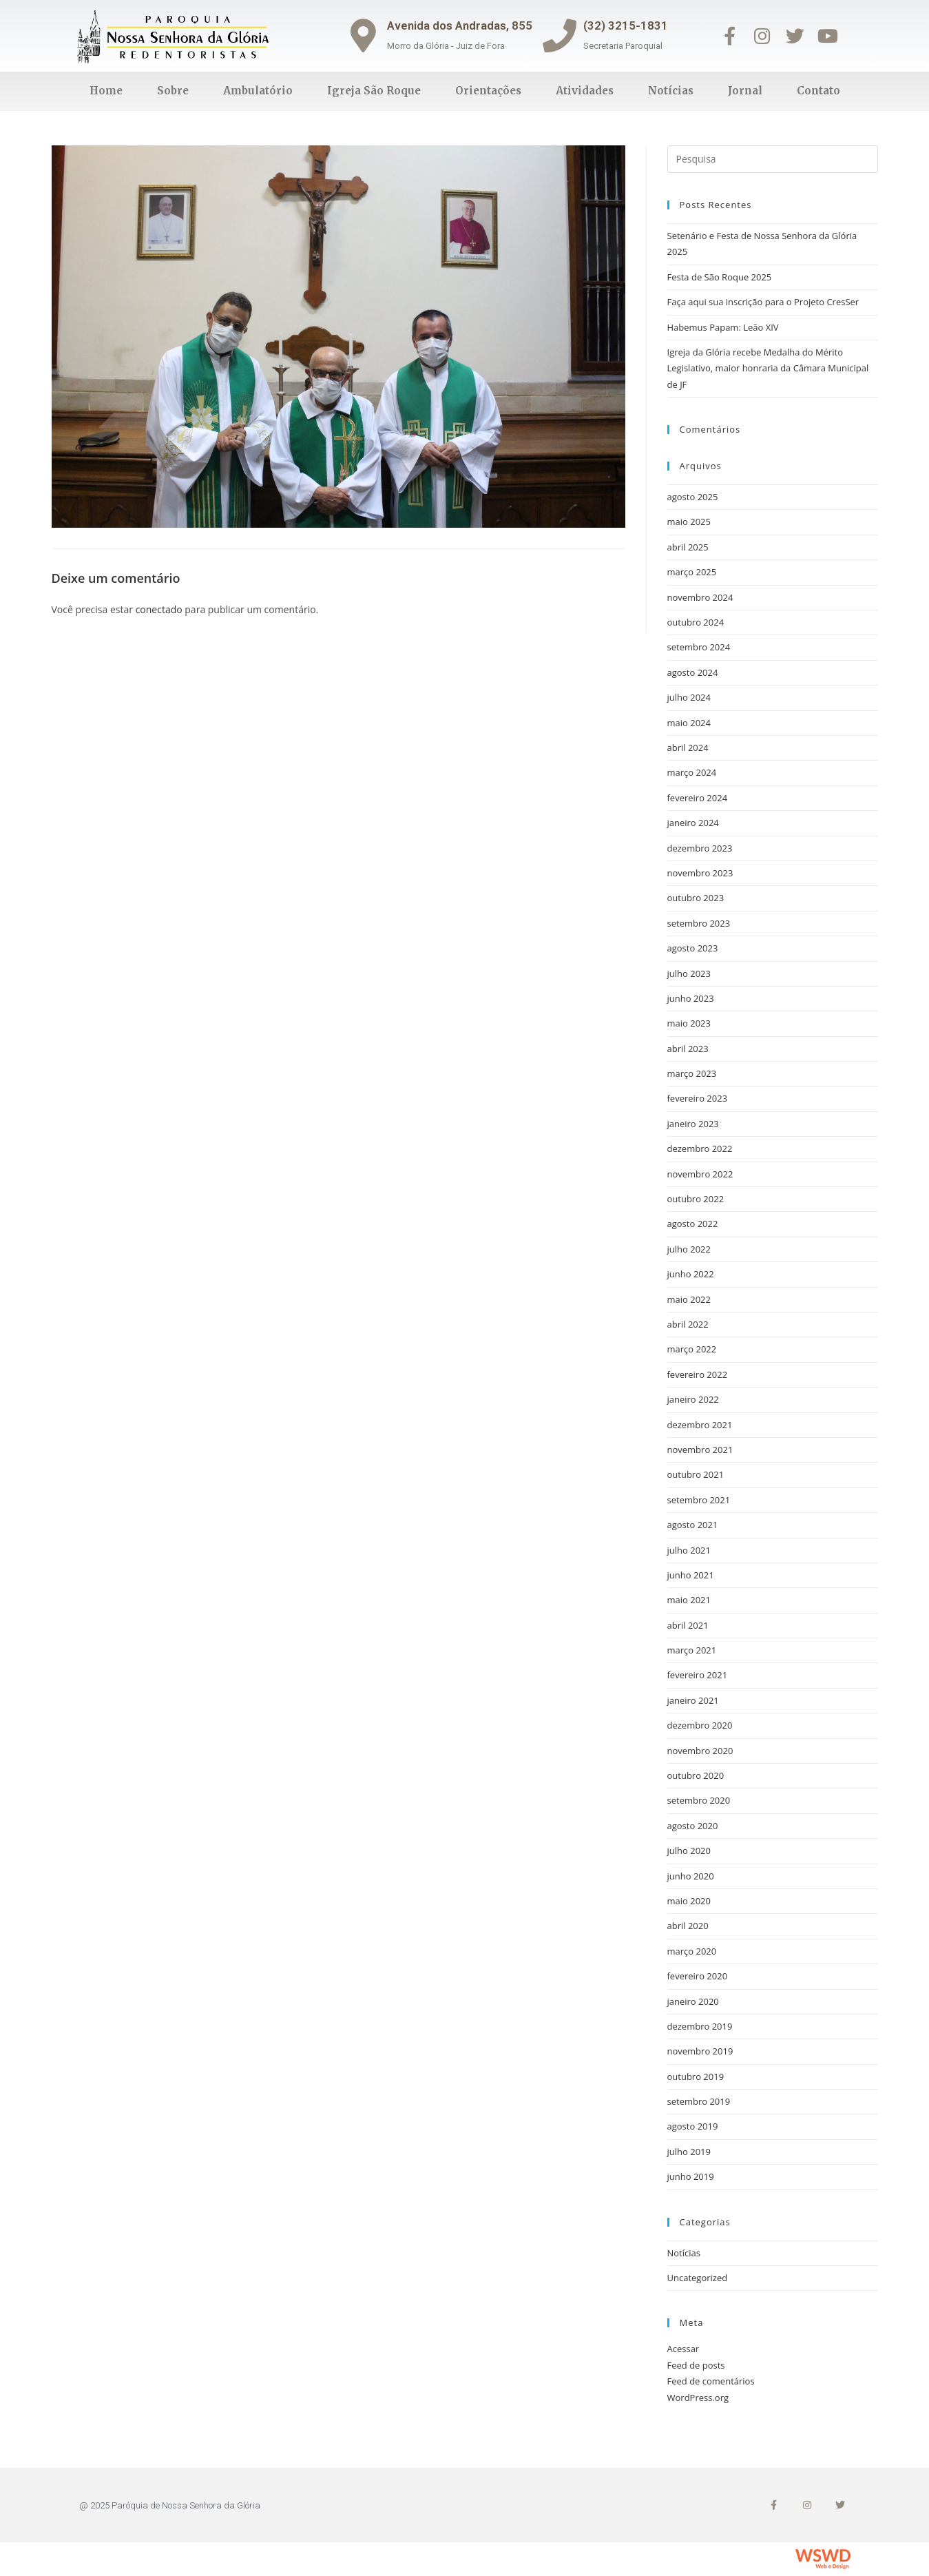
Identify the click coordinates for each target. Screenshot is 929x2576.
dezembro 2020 (700, 1725)
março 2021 (692, 1650)
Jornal (745, 90)
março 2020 (692, 1951)
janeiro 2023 (693, 1123)
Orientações (488, 90)
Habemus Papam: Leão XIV (723, 327)
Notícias (670, 90)
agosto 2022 (692, 1223)
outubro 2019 (695, 2076)
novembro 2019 (700, 2051)
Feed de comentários (711, 2381)
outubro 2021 (695, 1474)
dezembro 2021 (700, 1425)
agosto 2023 (692, 948)
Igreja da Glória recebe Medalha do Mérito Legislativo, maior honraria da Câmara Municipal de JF (768, 368)
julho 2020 (689, 1850)
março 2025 (692, 572)
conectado (159, 609)
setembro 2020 (699, 1800)
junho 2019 (690, 2176)
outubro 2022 (695, 1199)
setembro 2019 (699, 2101)
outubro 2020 (695, 1775)
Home (106, 90)
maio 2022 (689, 1299)
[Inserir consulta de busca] (772, 159)
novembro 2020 (700, 1750)
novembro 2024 (700, 597)
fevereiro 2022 (697, 1374)
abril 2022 (688, 1324)
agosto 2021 (692, 1524)
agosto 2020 (692, 1826)
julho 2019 (689, 2151)
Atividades (585, 90)
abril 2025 (688, 547)
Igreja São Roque (374, 90)
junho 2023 (690, 998)
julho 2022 (689, 1249)
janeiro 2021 (693, 1700)
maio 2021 (689, 1600)
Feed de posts (696, 2365)
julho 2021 (689, 1550)
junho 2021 (690, 1575)
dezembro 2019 (700, 2026)
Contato (818, 90)
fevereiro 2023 (697, 1098)
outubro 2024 (695, 622)
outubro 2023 (695, 898)
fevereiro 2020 (697, 1976)
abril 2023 (688, 1048)
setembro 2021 (699, 1500)
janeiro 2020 (693, 2001)
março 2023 (692, 1073)
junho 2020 (690, 1876)
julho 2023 (689, 973)
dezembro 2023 (700, 848)
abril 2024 (688, 747)
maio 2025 (689, 521)
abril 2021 (688, 1625)
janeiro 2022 (693, 1399)
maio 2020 (689, 1901)
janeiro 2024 (693, 822)
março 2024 (692, 772)
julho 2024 (689, 697)
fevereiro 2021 (697, 1675)
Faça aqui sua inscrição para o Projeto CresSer (763, 302)
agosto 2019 (692, 2126)
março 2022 (692, 1349)
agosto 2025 (692, 497)
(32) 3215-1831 (627, 25)
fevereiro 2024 (697, 798)
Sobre (173, 90)
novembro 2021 (700, 1449)
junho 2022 (690, 1274)
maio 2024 (689, 723)
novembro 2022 (700, 1174)
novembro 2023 (700, 873)
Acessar (683, 2348)
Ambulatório (258, 90)
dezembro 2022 (700, 1148)
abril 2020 (688, 1925)
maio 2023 (689, 1023)
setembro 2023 (699, 923)
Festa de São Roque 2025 (719, 277)
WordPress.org (698, 2397)
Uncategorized (697, 2277)
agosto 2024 (692, 672)
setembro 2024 (699, 647)
